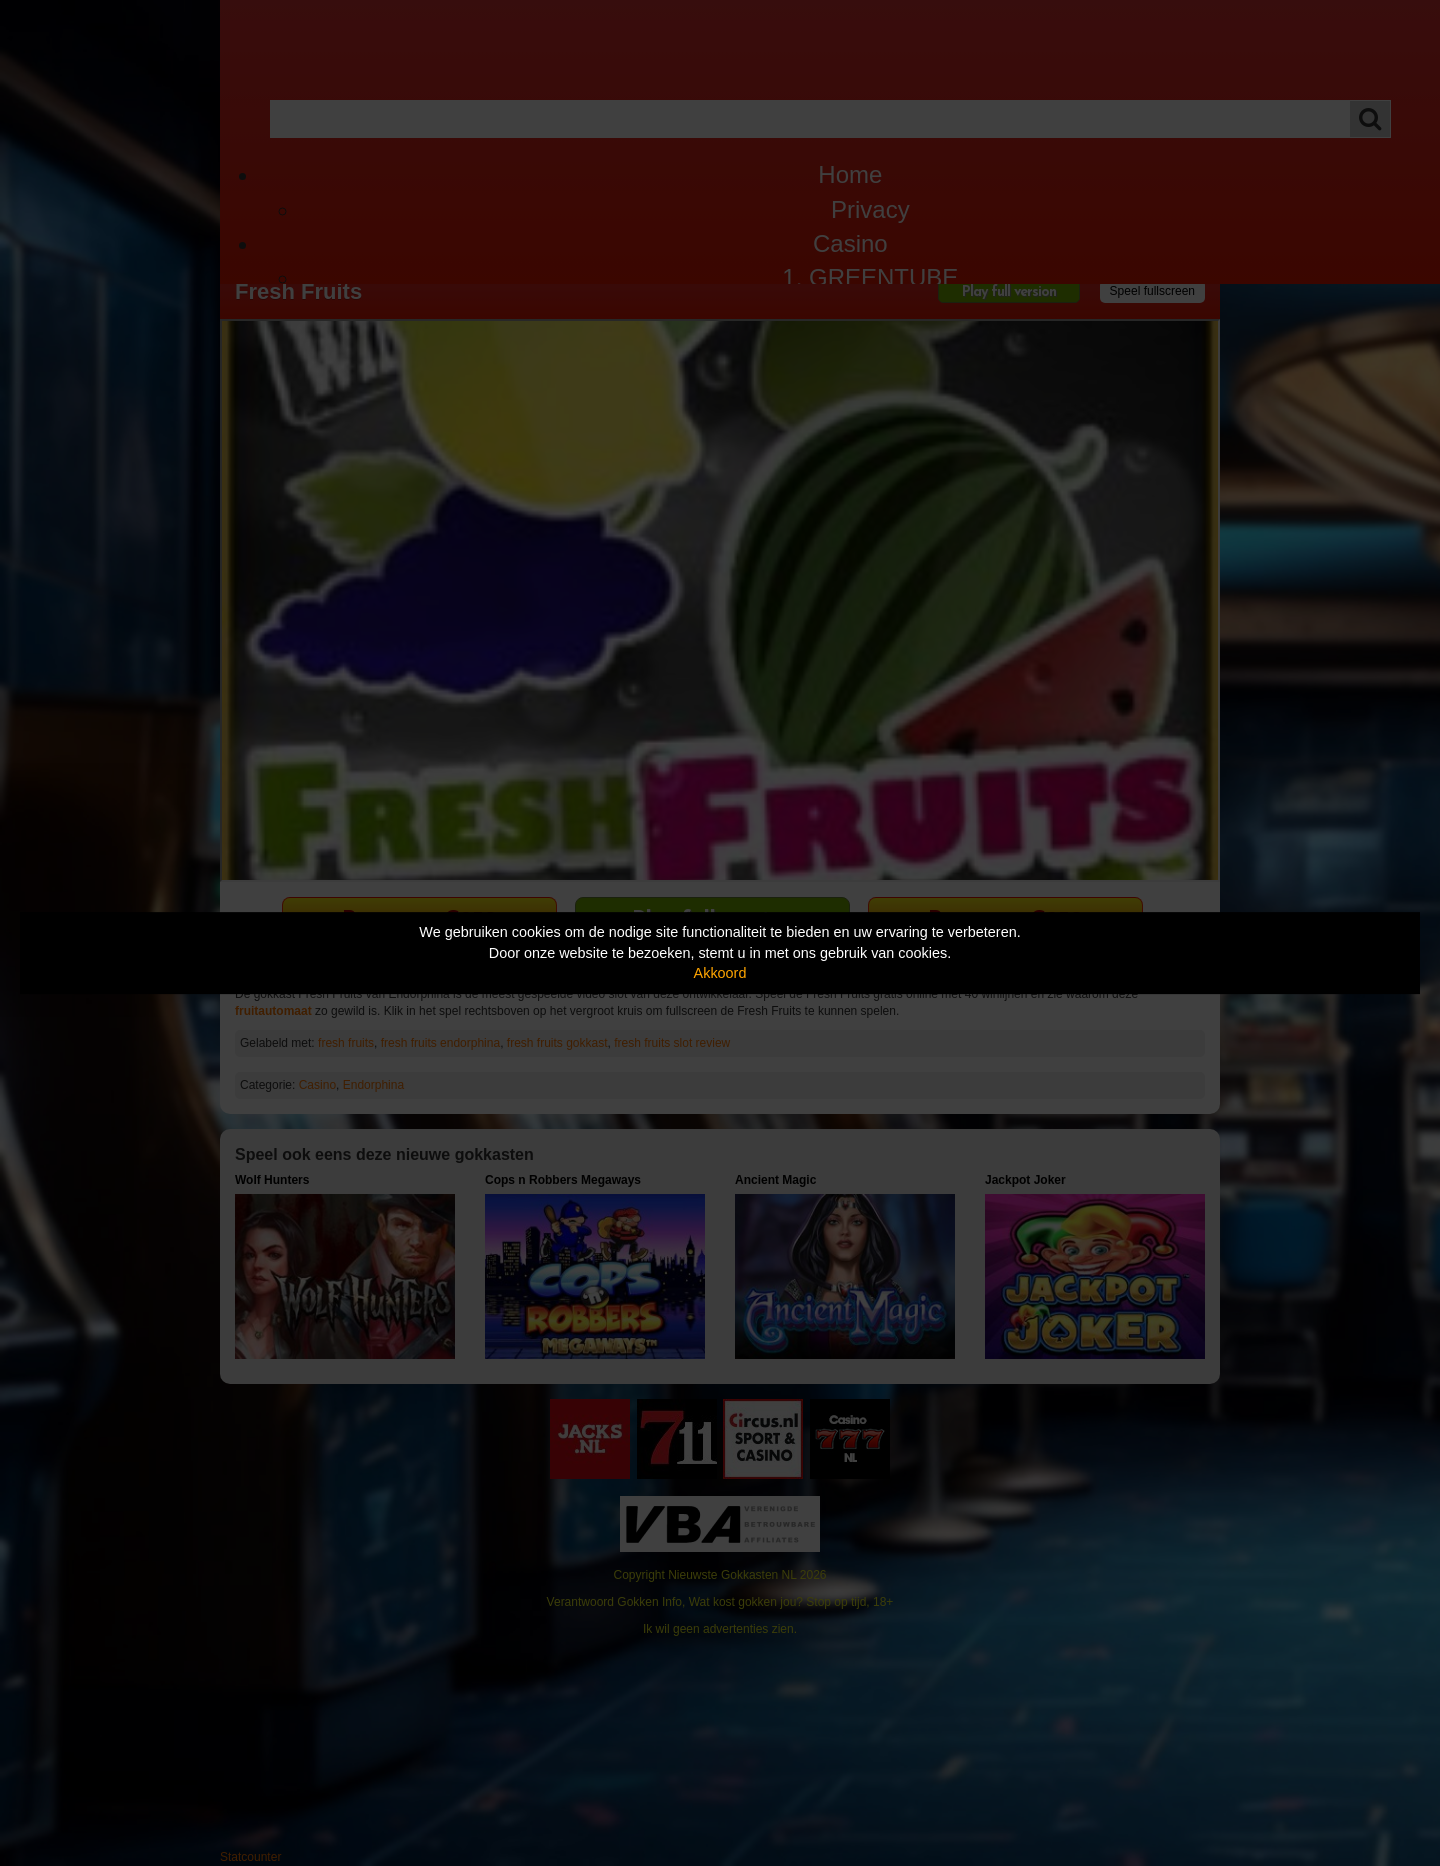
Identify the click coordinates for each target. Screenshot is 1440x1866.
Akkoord (720, 973)
